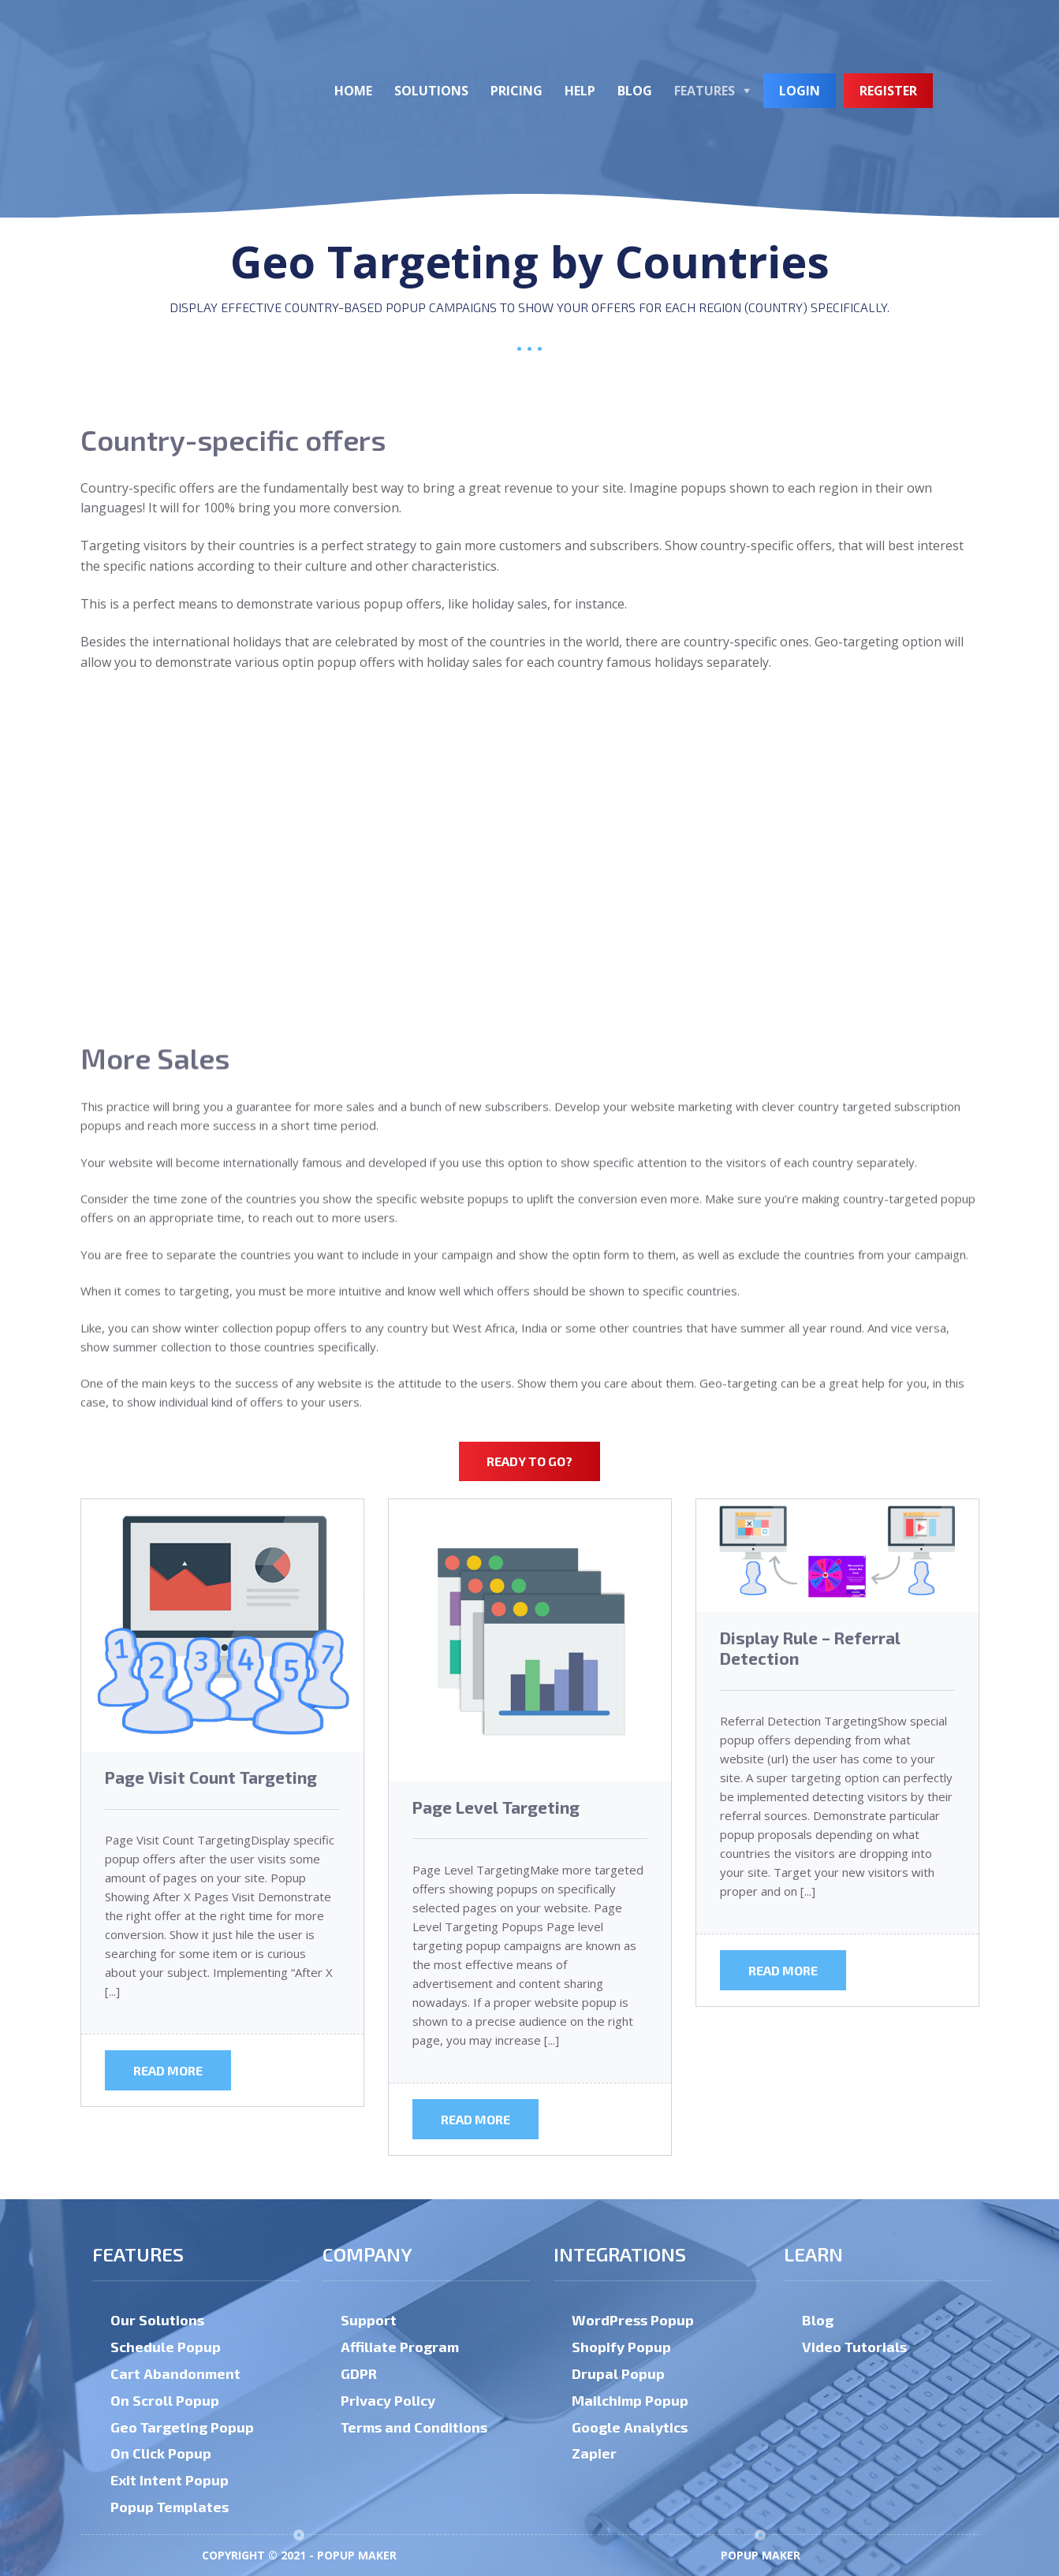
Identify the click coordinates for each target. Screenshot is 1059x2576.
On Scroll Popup (164, 2400)
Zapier (594, 2453)
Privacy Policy (388, 2400)
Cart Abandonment (175, 2373)
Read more (168, 2070)
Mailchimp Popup (630, 2400)
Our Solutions (157, 2319)
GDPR (359, 2373)
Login (799, 90)
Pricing (516, 90)
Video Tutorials (854, 2346)
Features (704, 90)
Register (888, 90)
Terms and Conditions (414, 2427)
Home (353, 90)
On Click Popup (160, 2453)
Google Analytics (630, 2427)
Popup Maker (760, 2555)
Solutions (431, 90)
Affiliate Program (400, 2346)
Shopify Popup (621, 2346)
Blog (634, 90)
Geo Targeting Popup (182, 2427)
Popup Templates (169, 2506)
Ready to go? (529, 1461)
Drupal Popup (618, 2373)
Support (369, 2319)
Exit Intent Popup (169, 2480)
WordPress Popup (633, 2319)
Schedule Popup (165, 2346)
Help (580, 90)
